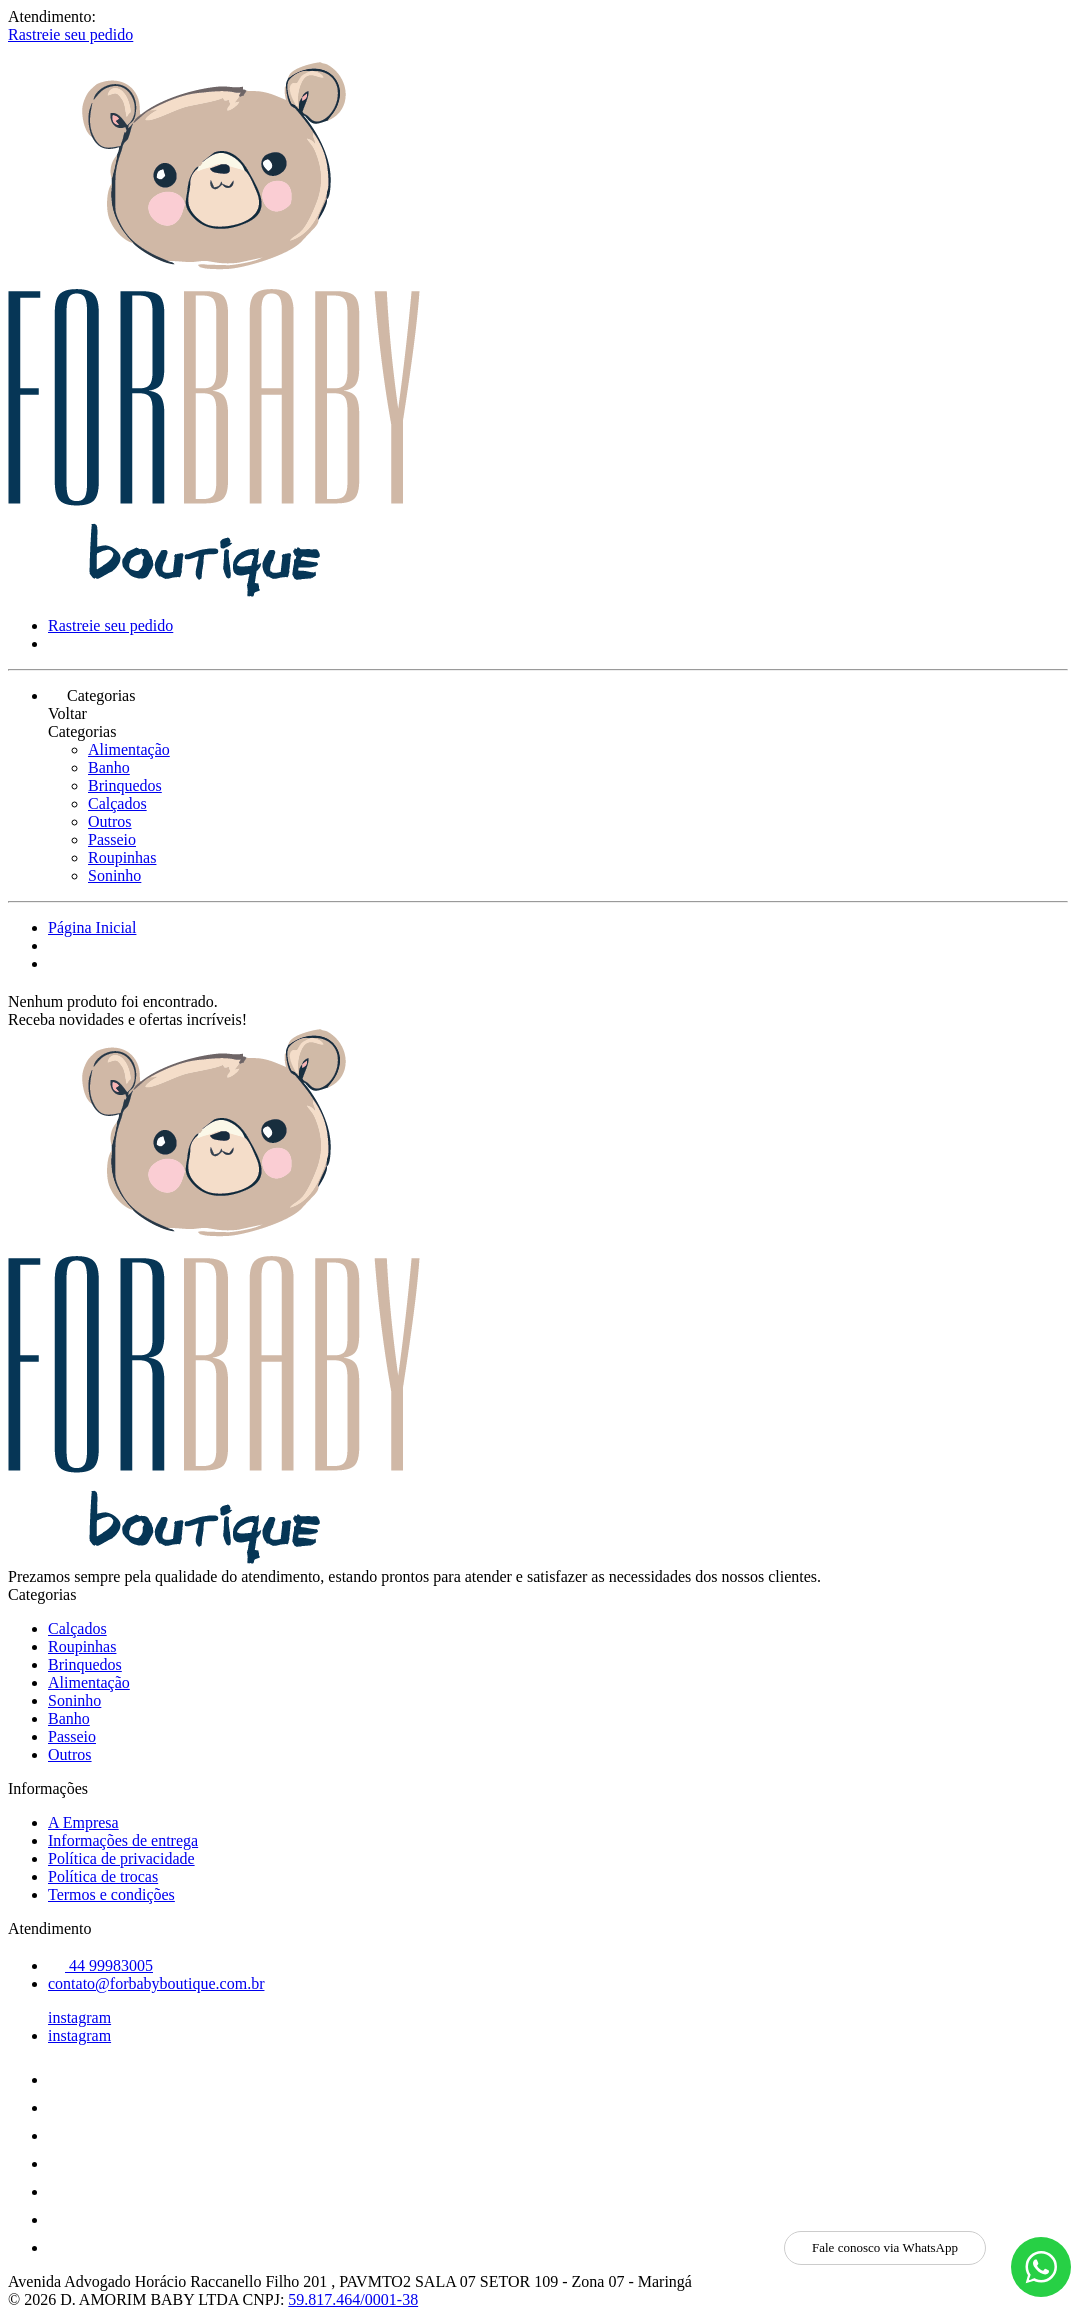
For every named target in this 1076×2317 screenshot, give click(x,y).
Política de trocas (103, 1876)
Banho (109, 767)
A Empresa (83, 1822)
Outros (110, 821)
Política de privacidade (121, 1858)
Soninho (114, 875)
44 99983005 (100, 1965)
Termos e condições (111, 1894)
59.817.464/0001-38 (353, 2299)
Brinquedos (125, 785)
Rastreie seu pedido (70, 34)
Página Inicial (92, 927)
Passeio (112, 839)
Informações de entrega (123, 1840)
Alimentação (129, 749)
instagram (79, 2017)
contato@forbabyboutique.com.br (156, 1983)
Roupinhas (122, 857)
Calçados (117, 803)
